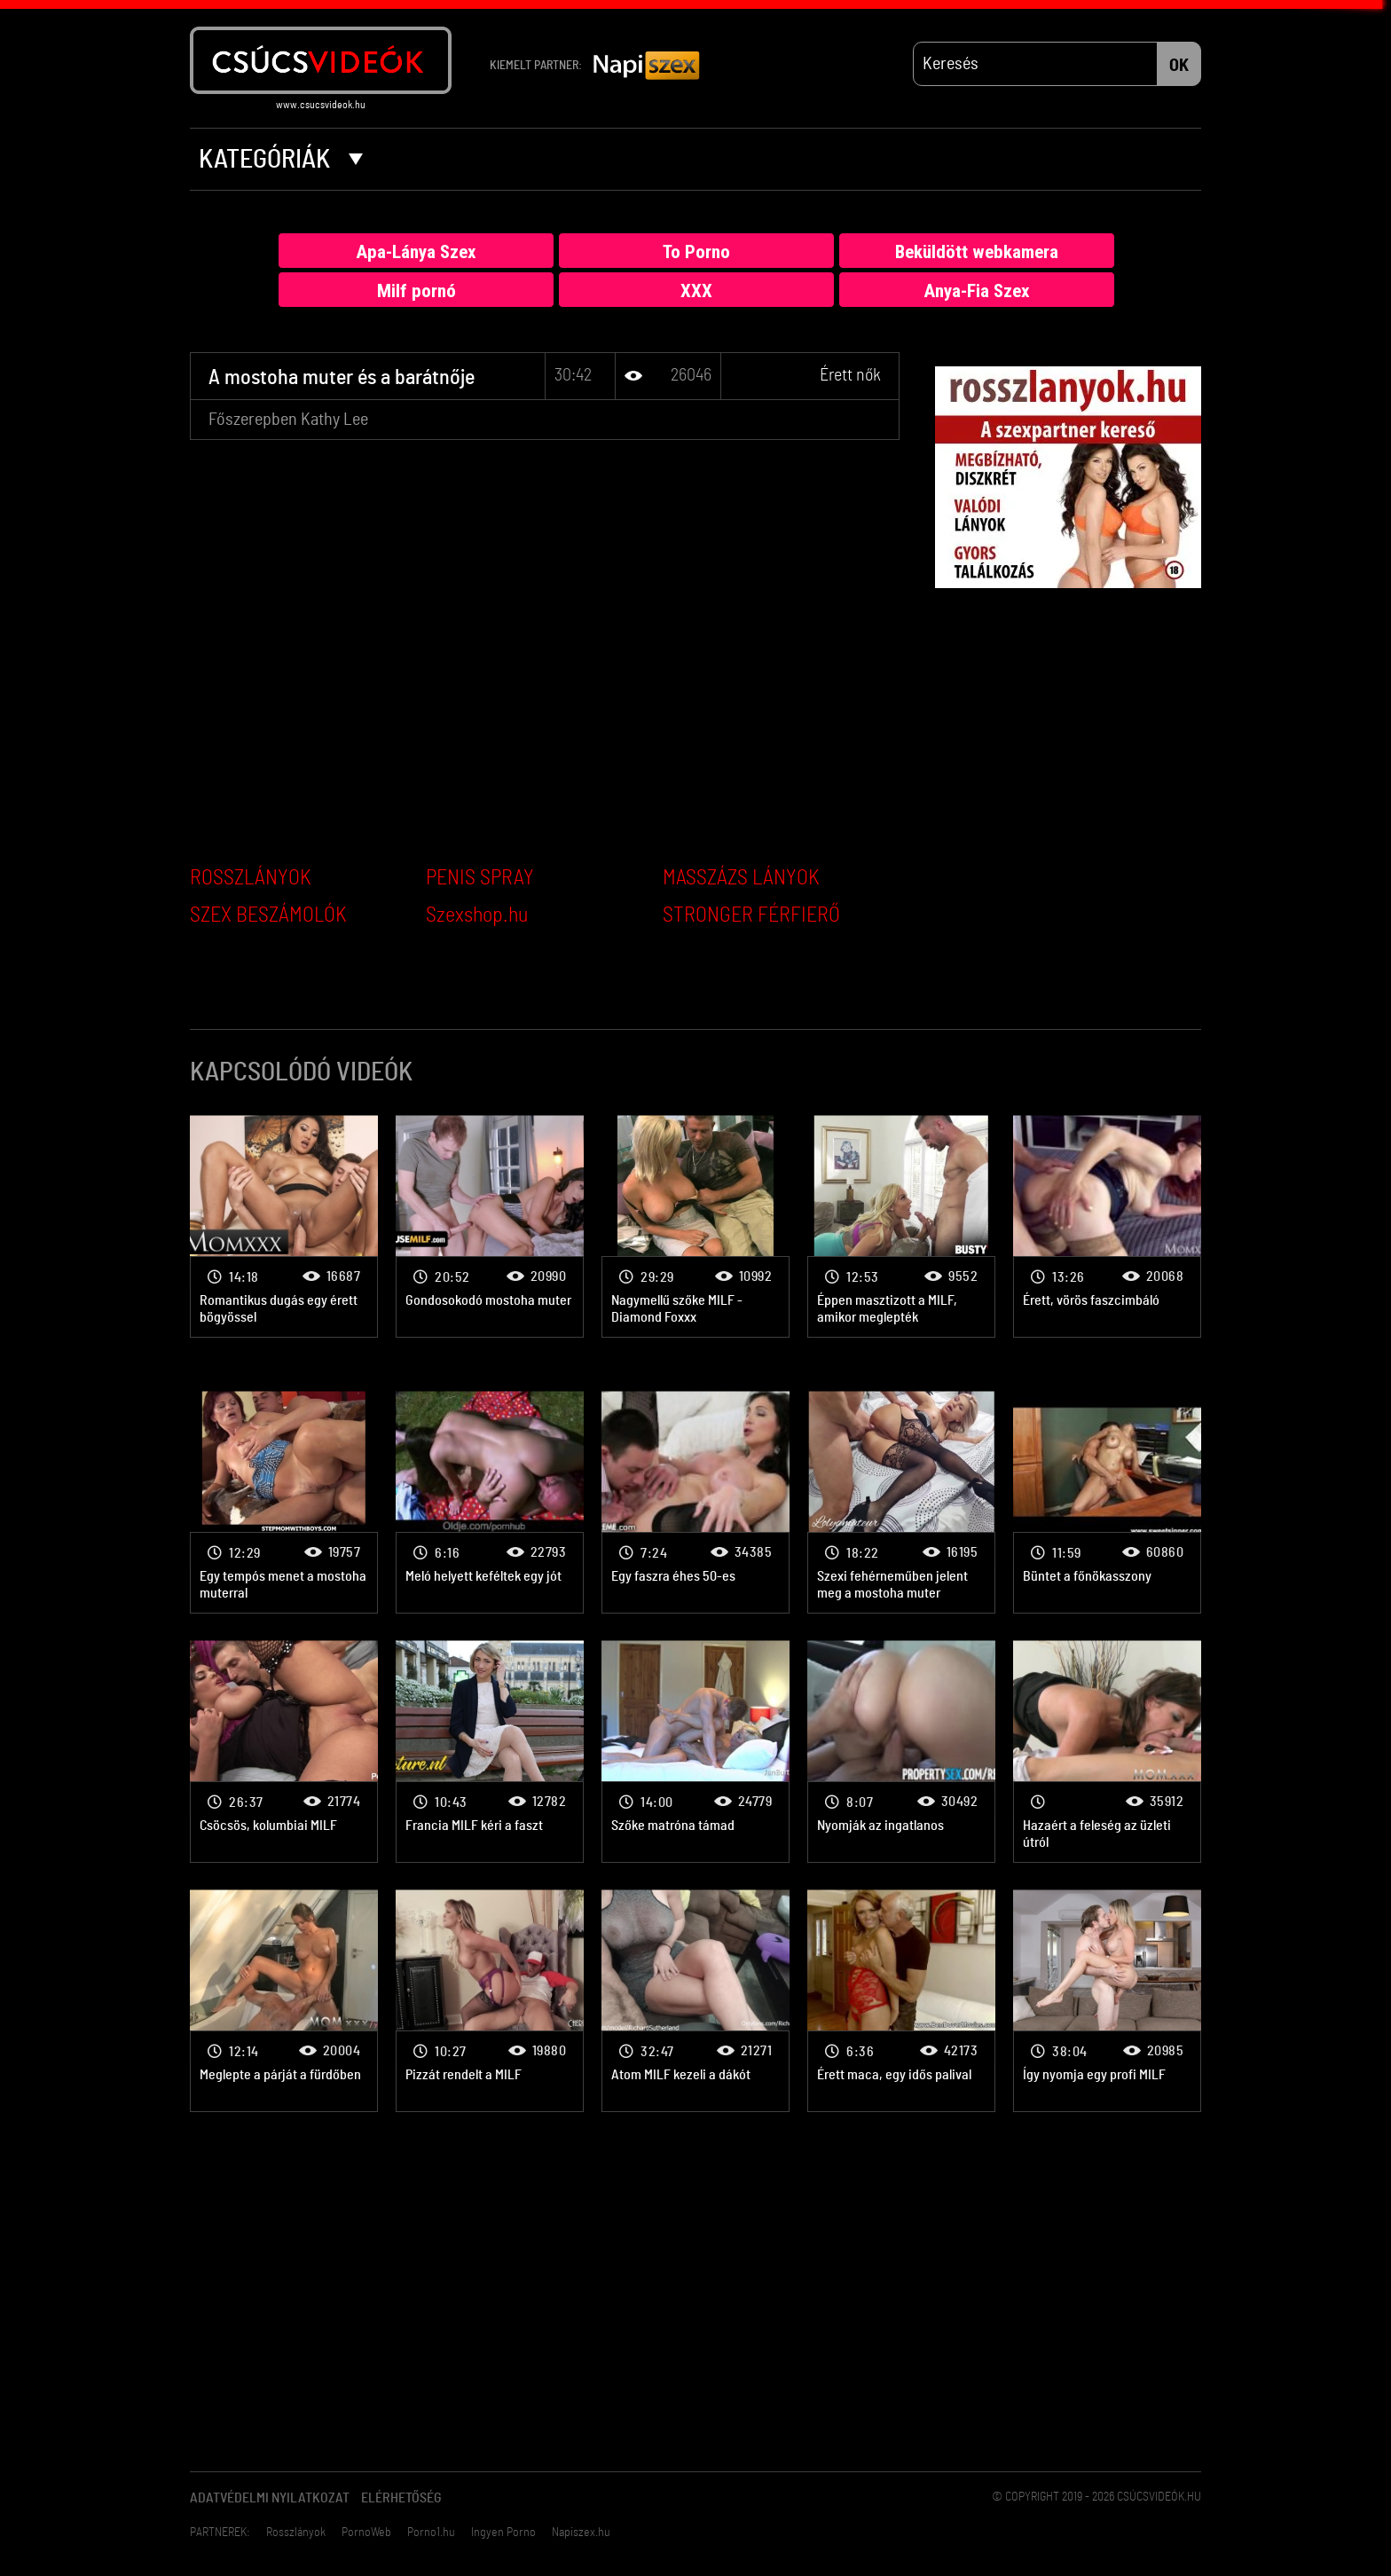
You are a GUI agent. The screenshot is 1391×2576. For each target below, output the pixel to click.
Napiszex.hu (581, 2532)
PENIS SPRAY (480, 878)
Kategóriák (281, 159)
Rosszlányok (296, 2532)
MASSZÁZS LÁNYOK (741, 878)
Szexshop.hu (477, 915)
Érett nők (850, 375)
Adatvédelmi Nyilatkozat (270, 2498)
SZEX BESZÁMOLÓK (268, 915)
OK (1179, 66)
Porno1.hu (431, 2532)
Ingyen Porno (503, 2532)
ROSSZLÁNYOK (250, 878)
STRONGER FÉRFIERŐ (751, 915)
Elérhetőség (401, 2498)
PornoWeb (366, 2532)
